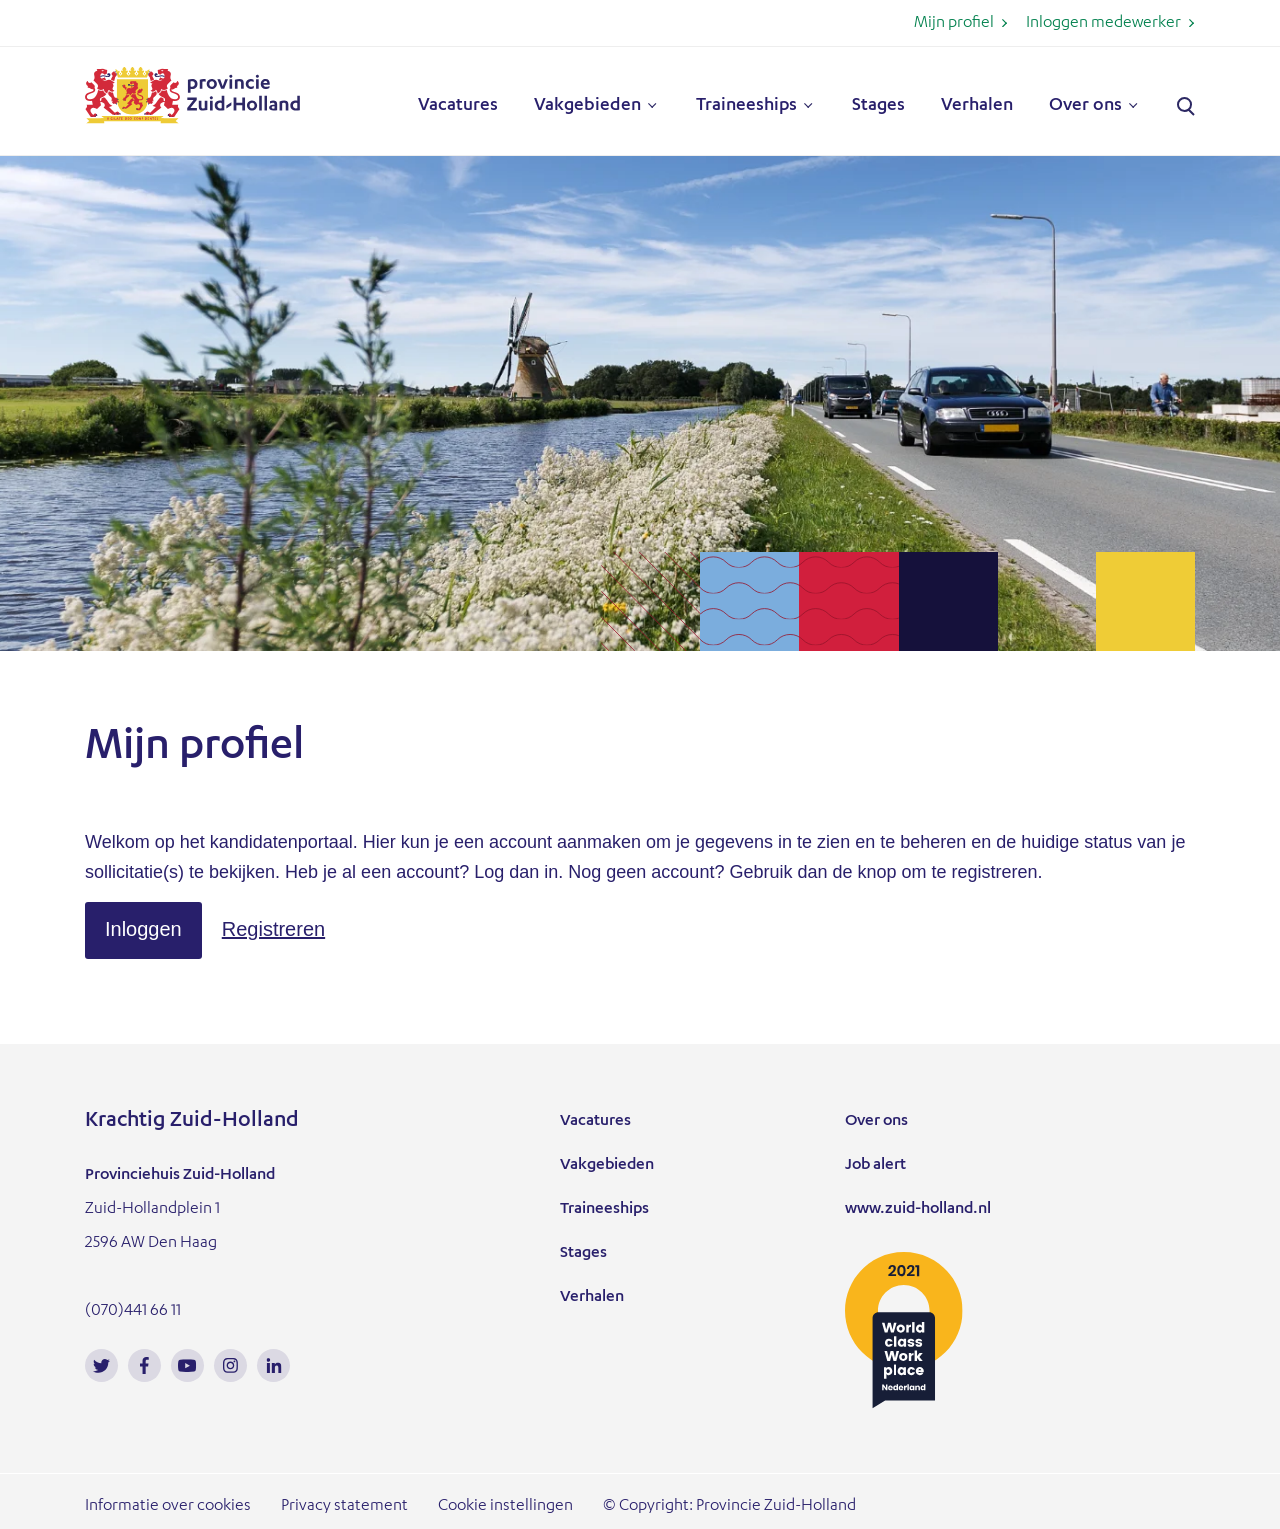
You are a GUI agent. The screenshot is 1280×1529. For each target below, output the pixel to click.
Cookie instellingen (505, 1507)
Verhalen (977, 106)
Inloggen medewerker (1103, 24)
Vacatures (458, 106)
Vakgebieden (587, 106)
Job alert (875, 1166)
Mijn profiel (954, 24)
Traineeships (746, 106)
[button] (143, 930)
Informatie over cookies (168, 1507)
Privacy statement (344, 1507)
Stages (878, 106)
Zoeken (1186, 107)
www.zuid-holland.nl (918, 1210)
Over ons (1085, 106)
